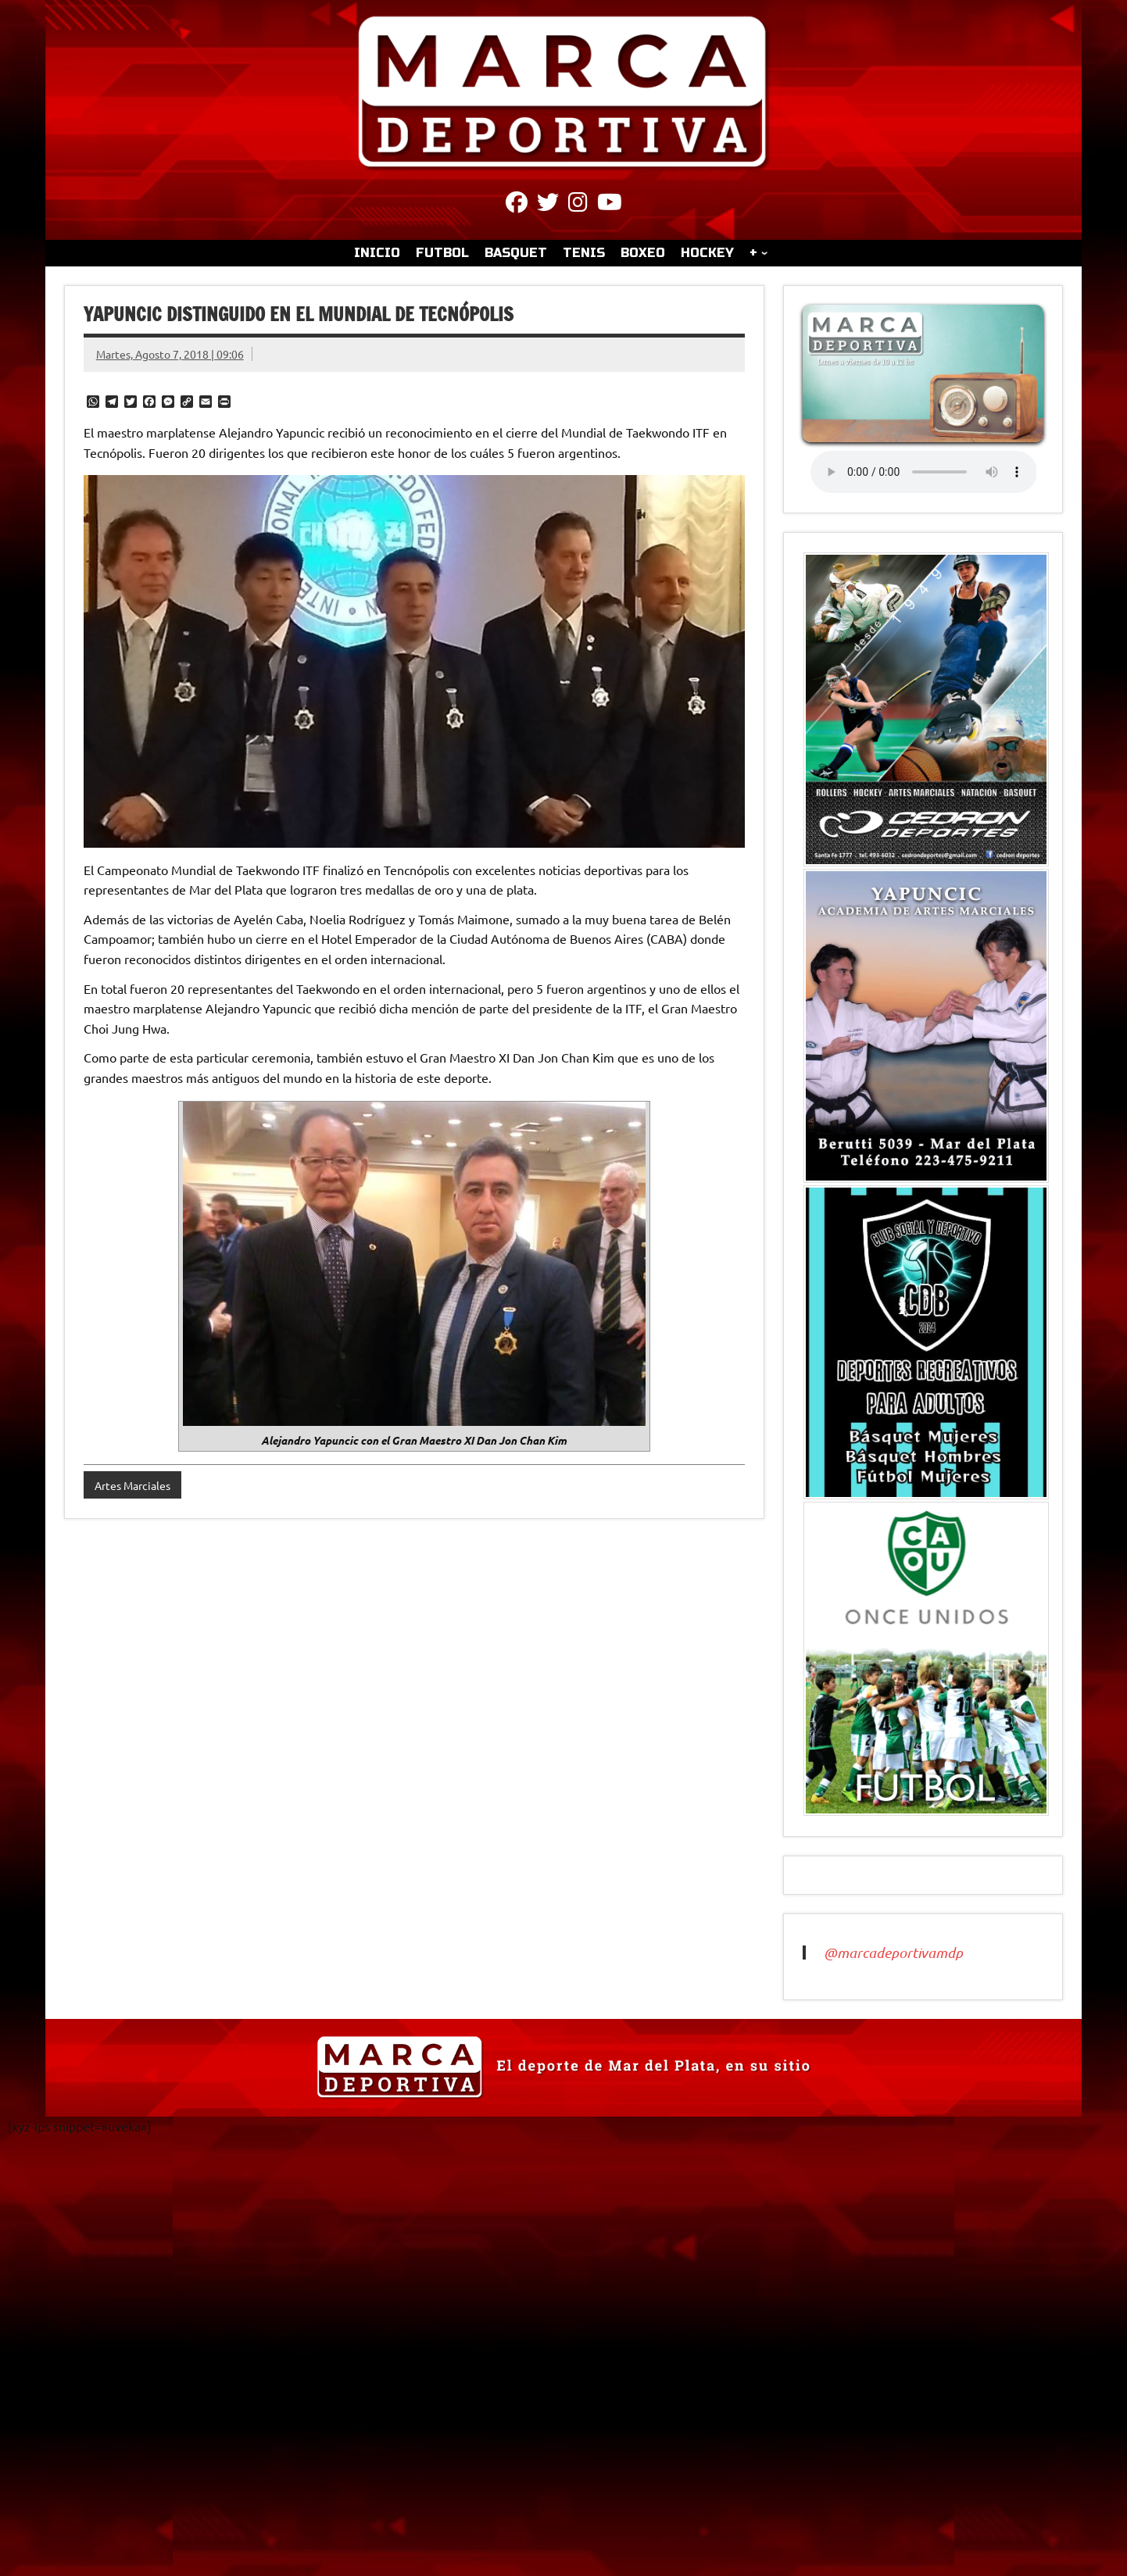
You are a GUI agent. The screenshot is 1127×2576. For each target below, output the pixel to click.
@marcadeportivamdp (893, 1952)
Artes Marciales (132, 1485)
